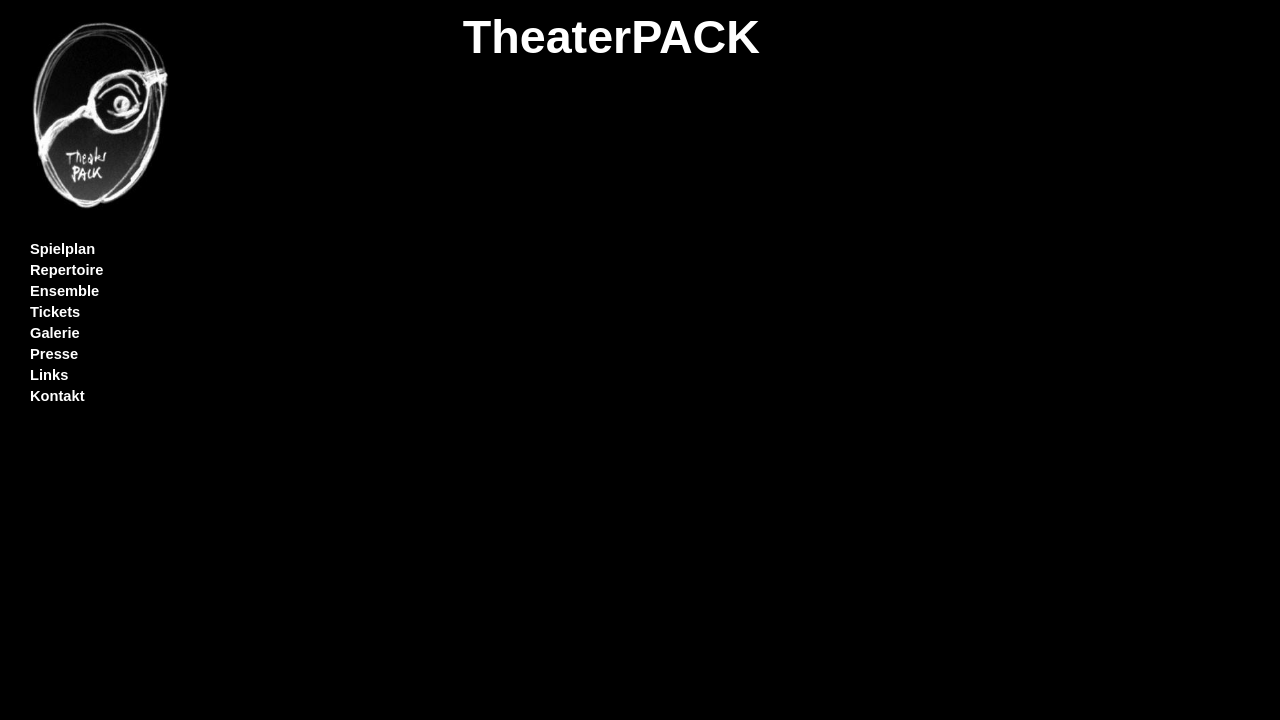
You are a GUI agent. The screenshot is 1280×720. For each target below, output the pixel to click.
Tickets (55, 312)
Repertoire (66, 270)
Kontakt (57, 396)
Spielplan (62, 249)
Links (49, 375)
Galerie (55, 333)
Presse (54, 354)
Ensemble (64, 291)
